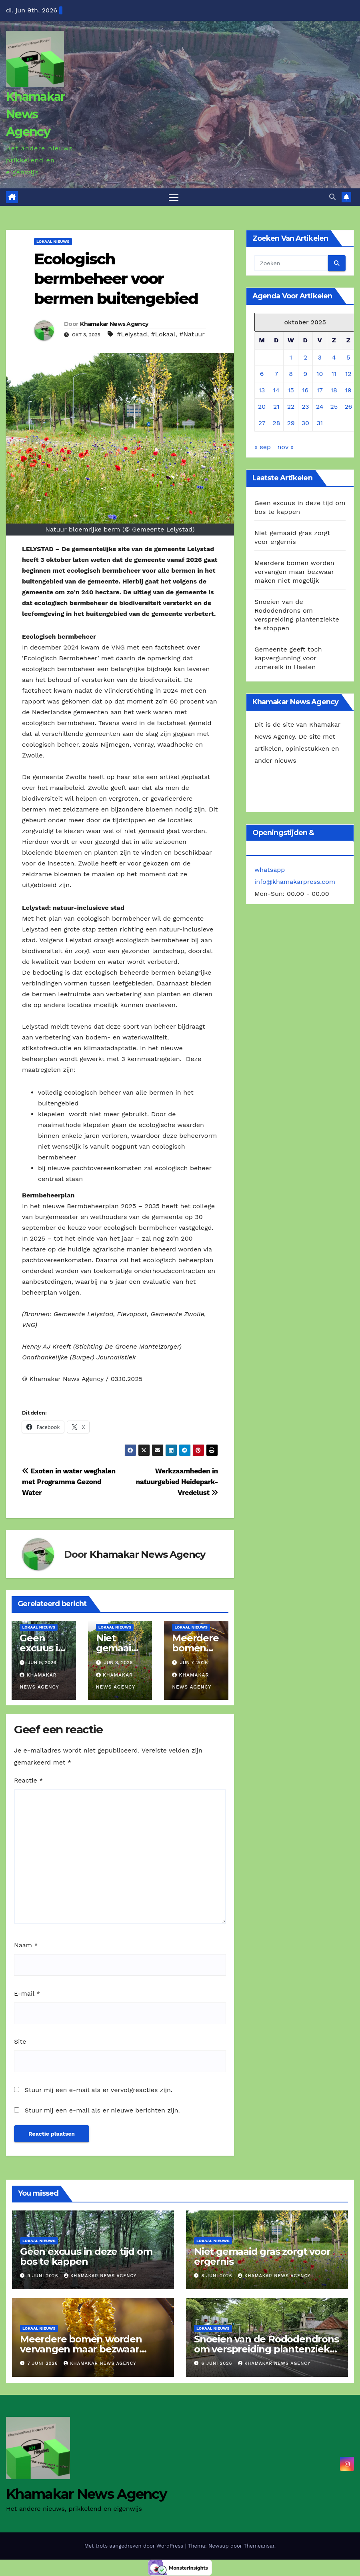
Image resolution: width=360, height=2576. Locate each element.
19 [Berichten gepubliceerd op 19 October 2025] (348, 390)
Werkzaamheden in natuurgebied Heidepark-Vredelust (177, 1482)
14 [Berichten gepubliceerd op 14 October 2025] (276, 390)
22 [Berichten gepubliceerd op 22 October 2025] (291, 406)
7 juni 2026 (44, 2363)
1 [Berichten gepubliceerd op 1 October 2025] (291, 357)
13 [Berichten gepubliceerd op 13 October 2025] (262, 390)
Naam (26, 1945)
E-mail (27, 1993)
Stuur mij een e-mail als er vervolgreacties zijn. (98, 2090)
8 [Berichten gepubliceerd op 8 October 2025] (291, 374)
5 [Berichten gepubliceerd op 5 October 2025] (348, 357)
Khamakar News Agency (35, 114)
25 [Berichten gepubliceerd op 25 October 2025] (334, 406)
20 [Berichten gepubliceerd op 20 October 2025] (262, 406)
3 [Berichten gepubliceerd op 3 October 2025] (320, 357)
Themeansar (259, 2546)
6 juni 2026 (218, 2363)
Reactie (28, 1780)
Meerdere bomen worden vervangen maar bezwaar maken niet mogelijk (294, 571)
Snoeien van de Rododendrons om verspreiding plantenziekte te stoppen (266, 2349)
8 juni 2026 (218, 2276)
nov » (285, 447)
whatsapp (269, 870)
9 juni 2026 (44, 2276)
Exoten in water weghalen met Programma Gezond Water (69, 1482)
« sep (262, 447)
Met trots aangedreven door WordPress (134, 2546)
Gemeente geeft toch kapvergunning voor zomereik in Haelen (288, 658)
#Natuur (192, 334)
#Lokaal (163, 334)
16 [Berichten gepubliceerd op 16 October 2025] (305, 390)
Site (20, 2042)
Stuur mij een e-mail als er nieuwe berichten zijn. (102, 2110)
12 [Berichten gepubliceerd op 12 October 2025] (348, 374)
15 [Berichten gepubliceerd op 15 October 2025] (291, 390)
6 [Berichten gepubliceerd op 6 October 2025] (262, 374)
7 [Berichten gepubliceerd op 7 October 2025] (276, 374)
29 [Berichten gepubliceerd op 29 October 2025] (290, 423)
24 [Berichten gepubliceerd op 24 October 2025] (320, 406)
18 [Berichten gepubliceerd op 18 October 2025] (334, 390)
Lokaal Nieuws (53, 242)
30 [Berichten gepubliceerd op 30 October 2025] (305, 423)
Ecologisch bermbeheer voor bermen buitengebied (116, 279)
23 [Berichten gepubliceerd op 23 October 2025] (305, 406)
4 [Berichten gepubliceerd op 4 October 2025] (334, 357)
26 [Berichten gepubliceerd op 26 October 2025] (348, 406)
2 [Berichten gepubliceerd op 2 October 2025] (305, 357)
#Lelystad (132, 334)
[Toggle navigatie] (174, 197)
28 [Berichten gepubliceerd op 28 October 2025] (276, 423)
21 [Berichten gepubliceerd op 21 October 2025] (276, 406)
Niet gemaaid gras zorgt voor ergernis (262, 2257)
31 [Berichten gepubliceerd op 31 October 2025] (319, 423)
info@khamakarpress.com (294, 882)
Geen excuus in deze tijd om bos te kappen (86, 2257)
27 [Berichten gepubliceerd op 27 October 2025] (262, 423)
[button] (332, 197)
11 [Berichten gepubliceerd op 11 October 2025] (334, 374)
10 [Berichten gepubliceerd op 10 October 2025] (319, 374)
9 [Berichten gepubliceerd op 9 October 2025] (305, 374)
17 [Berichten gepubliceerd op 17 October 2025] (320, 390)
